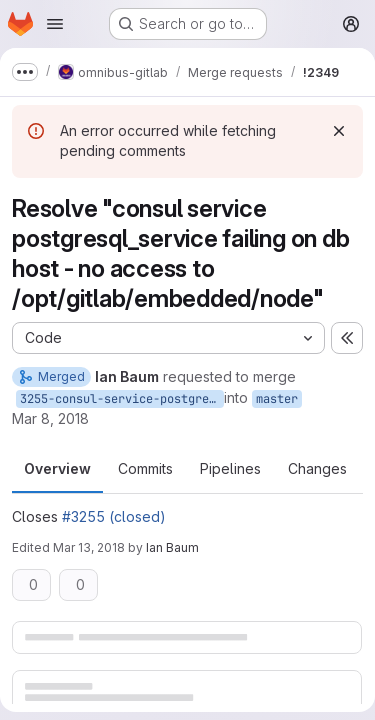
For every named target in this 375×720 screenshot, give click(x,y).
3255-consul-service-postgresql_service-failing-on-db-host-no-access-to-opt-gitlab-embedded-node (122, 399)
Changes (317, 468)
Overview (57, 468)
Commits (145, 468)
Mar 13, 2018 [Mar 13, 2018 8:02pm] (89, 547)
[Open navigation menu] (55, 24)
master (277, 399)
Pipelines (230, 468)
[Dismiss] (339, 131)
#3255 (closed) (114, 516)
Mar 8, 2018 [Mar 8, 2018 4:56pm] (50, 418)
